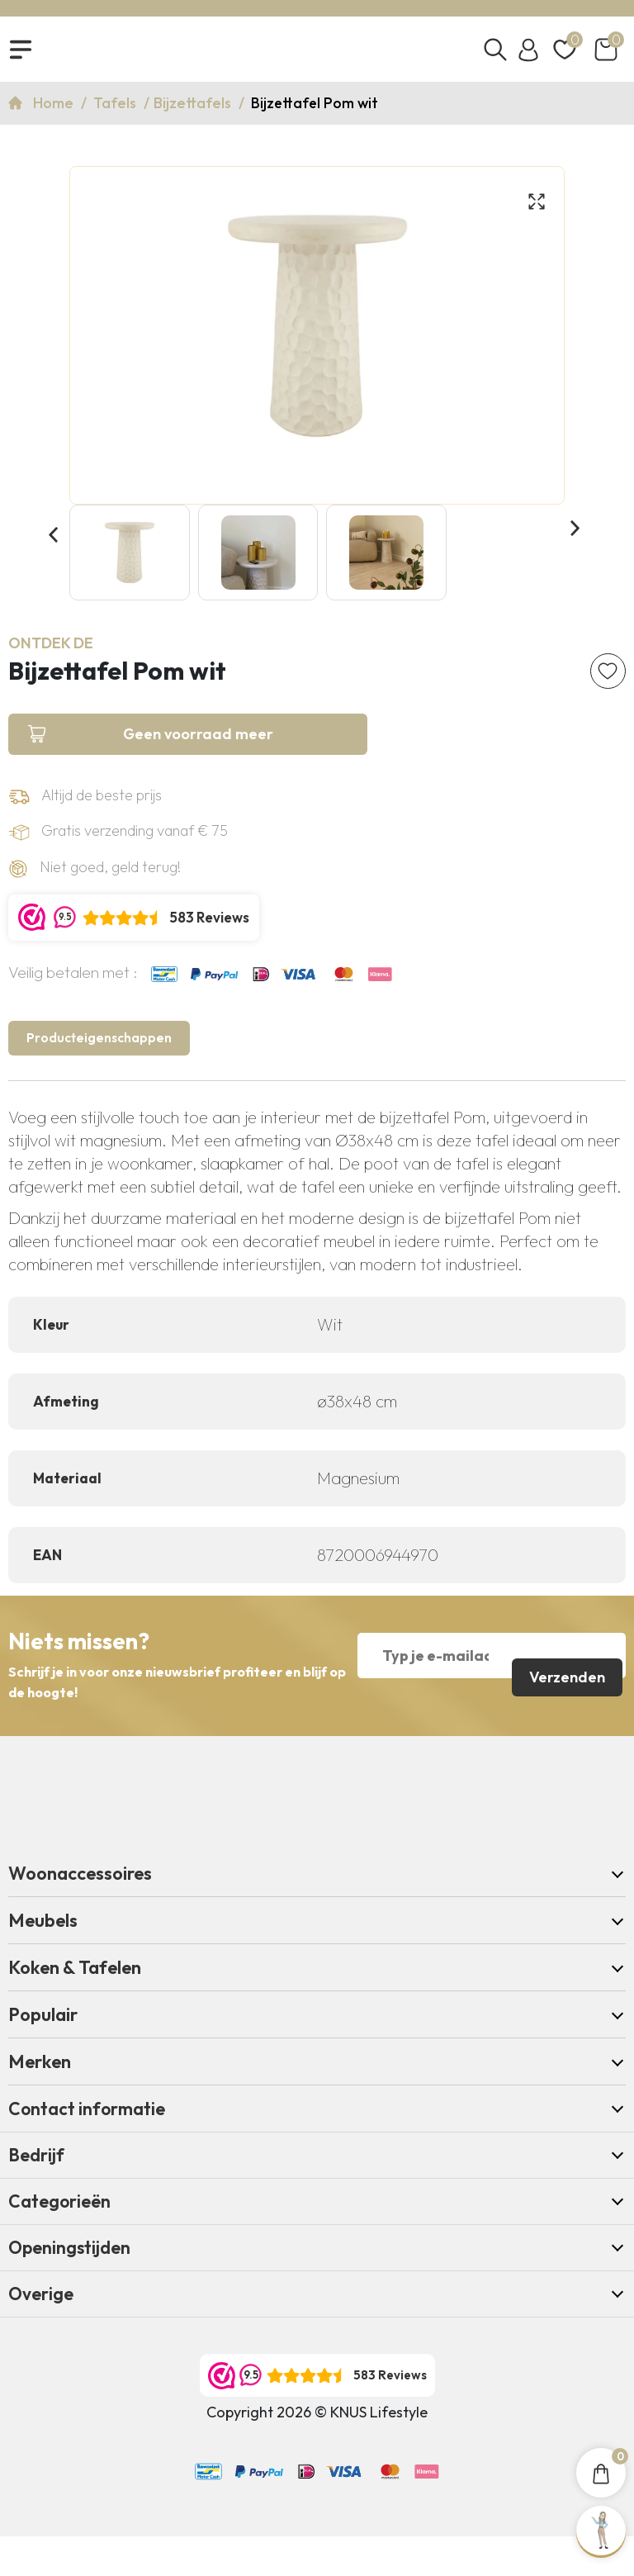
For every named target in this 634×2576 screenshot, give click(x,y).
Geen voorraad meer (123, 757)
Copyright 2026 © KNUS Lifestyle (317, 2451)
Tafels (116, 111)
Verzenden (565, 1691)
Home (55, 111)
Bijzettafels (194, 111)
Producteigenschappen (106, 1072)
